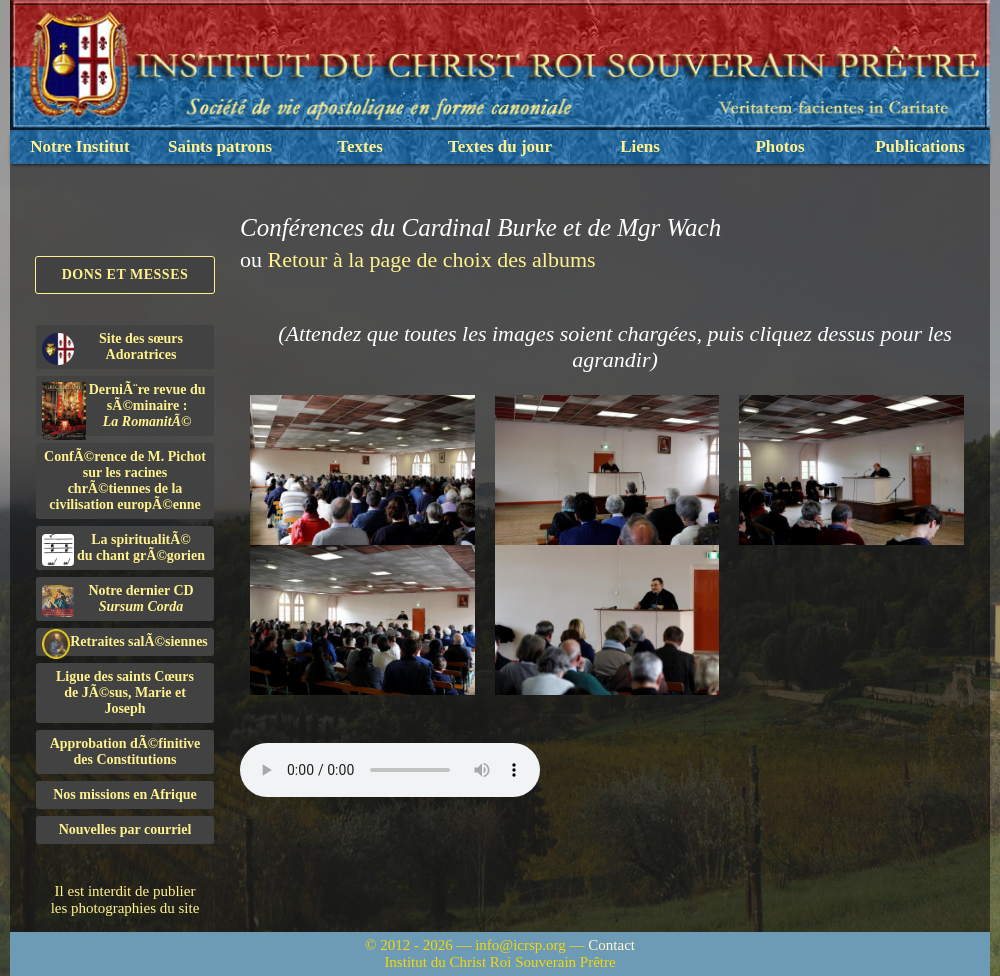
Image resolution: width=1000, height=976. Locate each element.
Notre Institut (79, 146)
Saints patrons (220, 146)
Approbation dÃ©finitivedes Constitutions (125, 751)
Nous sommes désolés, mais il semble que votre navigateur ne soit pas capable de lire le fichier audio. (390, 770)
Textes (360, 146)
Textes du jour (500, 146)
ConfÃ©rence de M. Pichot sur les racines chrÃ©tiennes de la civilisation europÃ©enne (125, 480)
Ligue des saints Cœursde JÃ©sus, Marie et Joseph (125, 692)
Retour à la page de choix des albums (432, 259)
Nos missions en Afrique (125, 794)
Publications (920, 146)
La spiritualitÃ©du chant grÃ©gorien (123, 549)
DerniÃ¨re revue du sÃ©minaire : (124, 409)
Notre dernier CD (118, 600)
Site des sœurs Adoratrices (112, 348)
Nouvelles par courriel (125, 829)
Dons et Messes (125, 274)
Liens (640, 146)
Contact (611, 945)
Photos (779, 146)
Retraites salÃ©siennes (125, 642)
